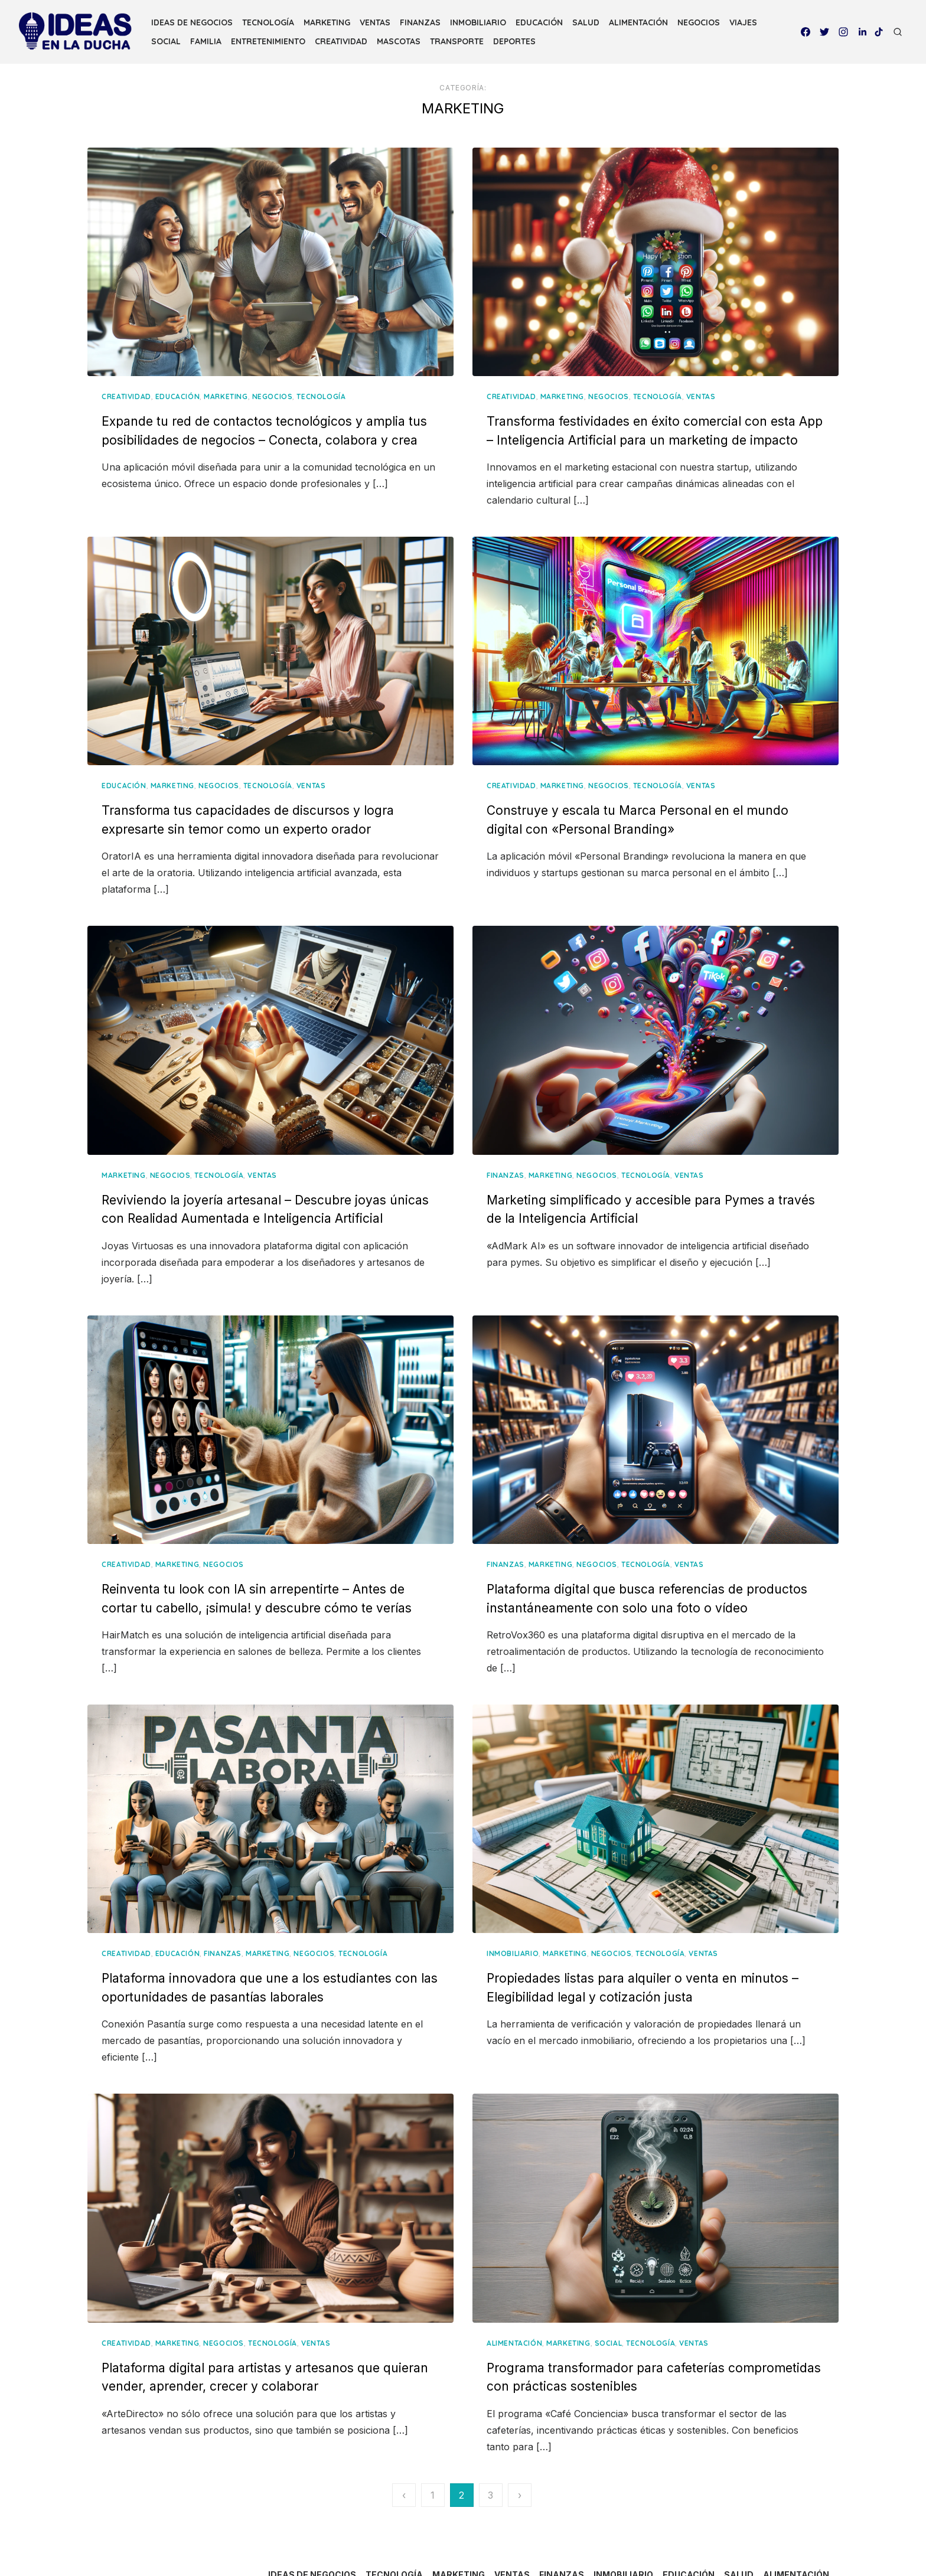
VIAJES (743, 22)
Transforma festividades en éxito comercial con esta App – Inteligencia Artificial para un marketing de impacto (635, 419)
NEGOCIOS (698, 22)
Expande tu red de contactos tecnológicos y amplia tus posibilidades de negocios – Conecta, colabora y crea (287, 419)
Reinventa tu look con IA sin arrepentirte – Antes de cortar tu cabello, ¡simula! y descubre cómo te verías (287, 1560)
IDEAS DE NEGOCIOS (192, 22)
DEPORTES (514, 41)
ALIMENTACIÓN (638, 22)
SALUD (585, 22)
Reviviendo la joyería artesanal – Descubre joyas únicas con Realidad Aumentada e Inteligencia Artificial (278, 1173)
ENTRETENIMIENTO (268, 41)
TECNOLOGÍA (268, 22)
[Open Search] (897, 32)
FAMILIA (205, 41)
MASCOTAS (398, 41)
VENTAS (375, 22)
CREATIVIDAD (341, 41)
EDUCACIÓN (539, 22)
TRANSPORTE (457, 41)
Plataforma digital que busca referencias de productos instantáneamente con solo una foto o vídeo (631, 1560)
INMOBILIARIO (478, 22)
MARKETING (327, 22)
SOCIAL (166, 41)
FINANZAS (420, 22)
